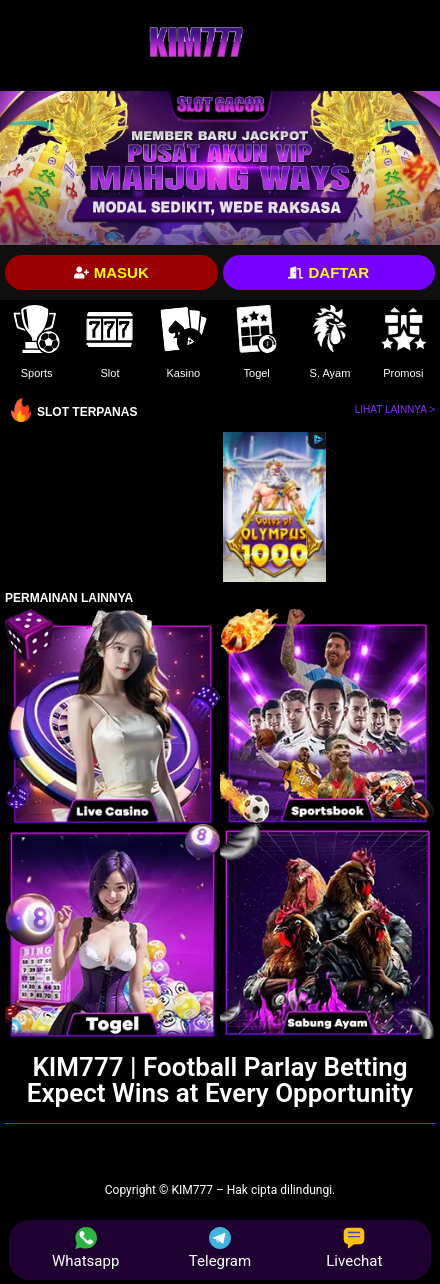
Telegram (220, 1248)
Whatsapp (85, 1248)
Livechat (354, 1248)
